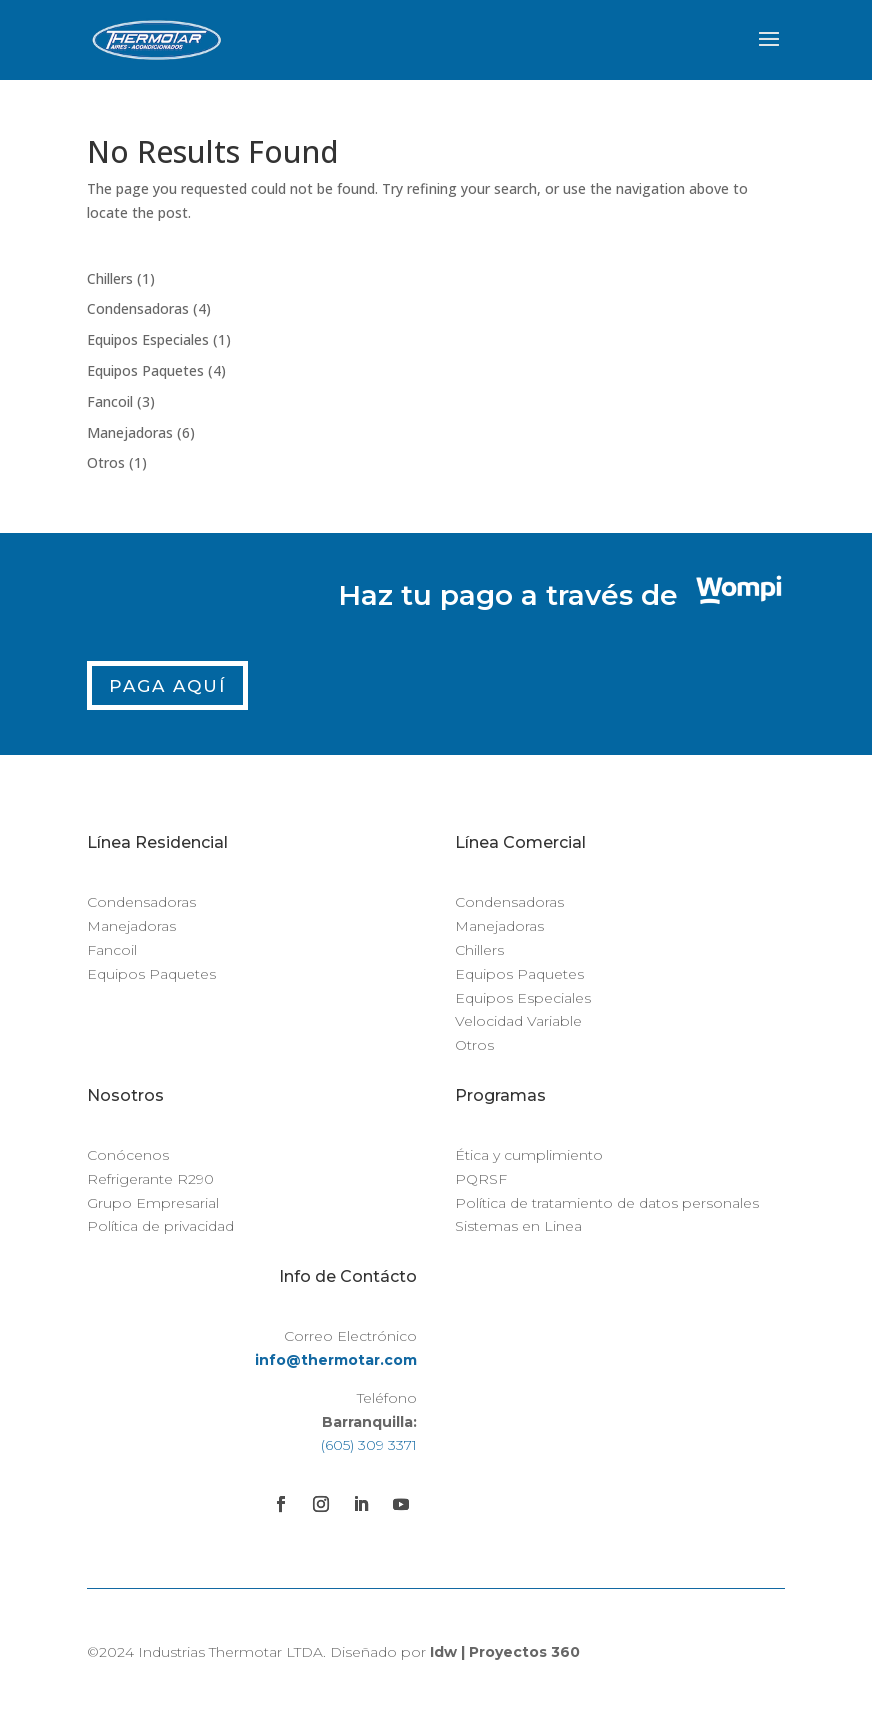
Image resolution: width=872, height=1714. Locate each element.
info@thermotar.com (336, 1360)
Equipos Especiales (523, 998)
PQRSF (481, 1179)
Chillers (479, 950)
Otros (474, 1045)
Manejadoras (131, 926)
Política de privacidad (160, 1226)
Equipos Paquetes (151, 974)
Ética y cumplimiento (529, 1155)
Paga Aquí (167, 686)
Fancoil (112, 950)
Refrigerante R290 (150, 1179)
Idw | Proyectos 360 (505, 1652)
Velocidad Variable (518, 1021)
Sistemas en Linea (518, 1226)
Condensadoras (141, 902)
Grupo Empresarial (153, 1203)
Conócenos (128, 1155)
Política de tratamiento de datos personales (607, 1203)
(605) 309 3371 (369, 1445)
